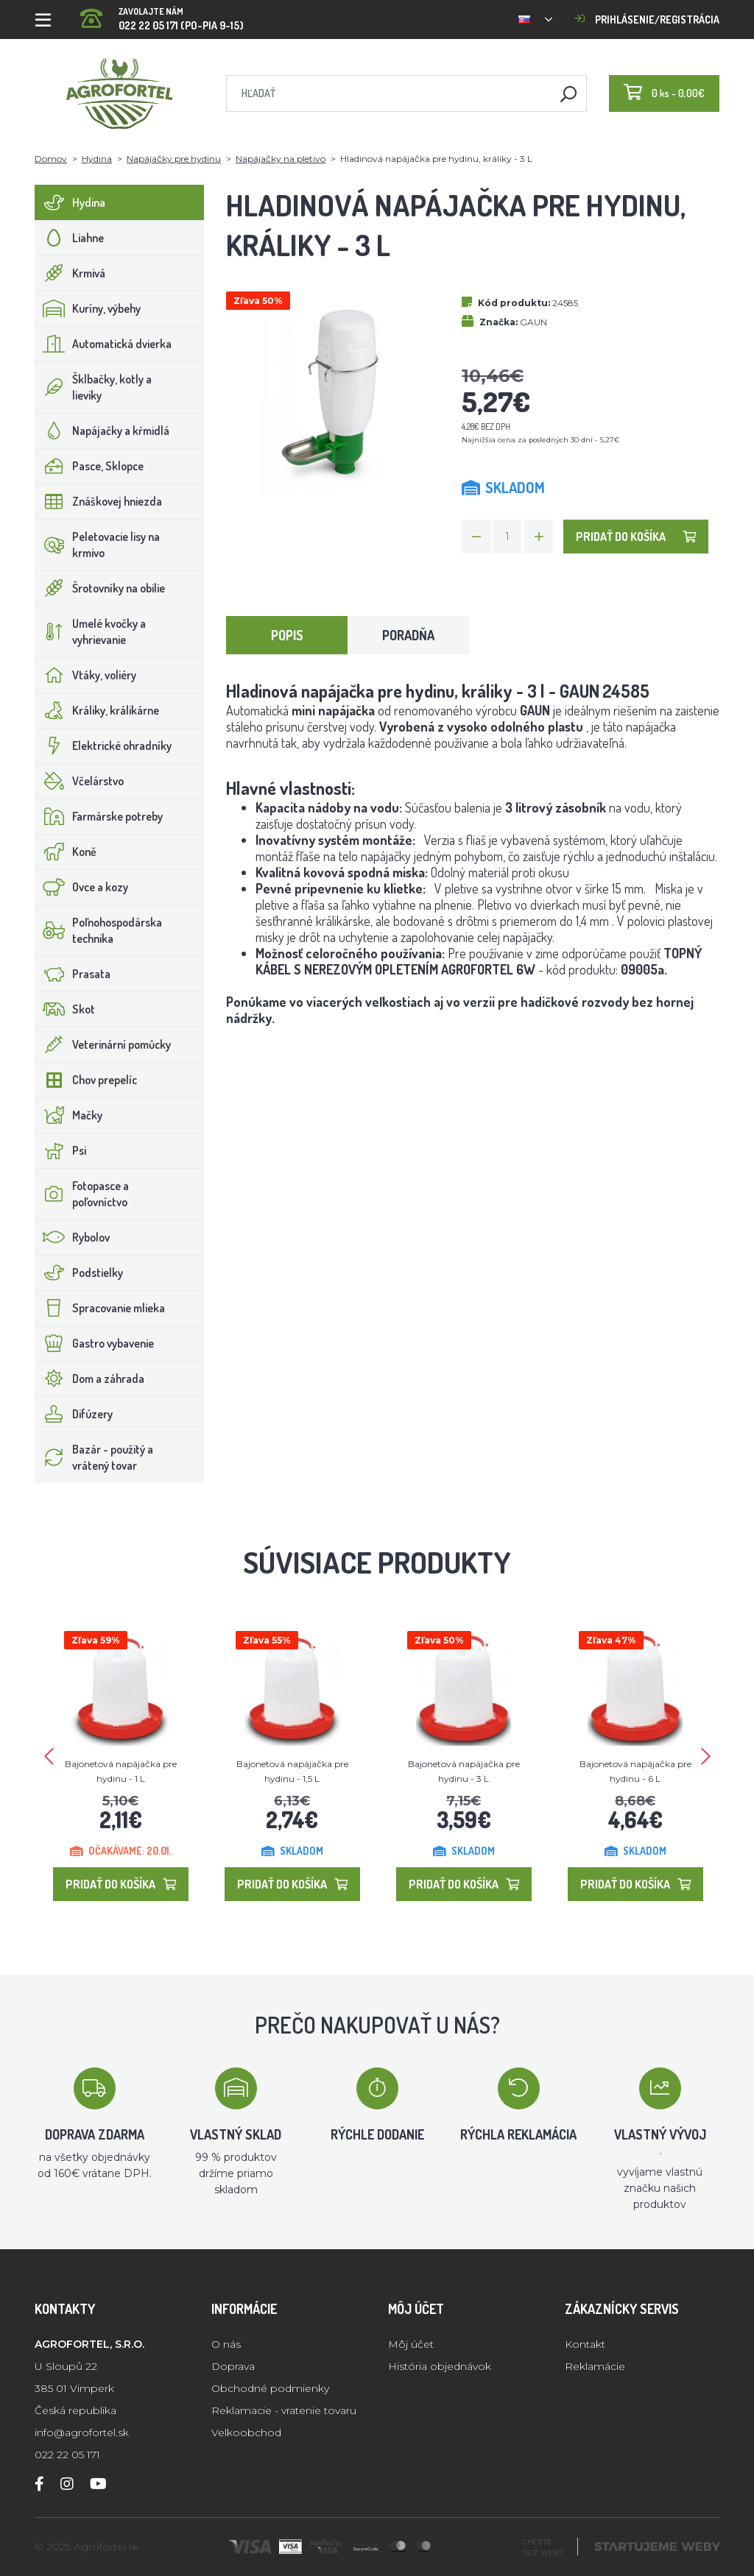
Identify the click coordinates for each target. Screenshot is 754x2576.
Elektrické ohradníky (103, 745)
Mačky (68, 1115)
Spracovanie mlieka (100, 1308)
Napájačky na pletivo (280, 158)
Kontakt (585, 2344)
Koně (65, 851)
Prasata (72, 974)
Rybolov (72, 1237)
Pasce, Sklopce (89, 466)
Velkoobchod (246, 2432)
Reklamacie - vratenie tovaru (283, 2410)
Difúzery (74, 1414)
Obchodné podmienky (270, 2388)
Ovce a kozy (81, 887)
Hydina (97, 158)
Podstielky (79, 1272)
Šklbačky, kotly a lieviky (93, 387)
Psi (60, 1150)
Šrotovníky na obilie (100, 588)
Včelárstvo (79, 781)
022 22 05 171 (67, 2454)
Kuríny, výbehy (88, 308)
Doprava (233, 2366)
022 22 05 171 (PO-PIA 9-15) (162, 14)
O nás (226, 2344)
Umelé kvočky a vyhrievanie (90, 631)
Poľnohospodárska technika (98, 930)
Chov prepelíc (86, 1080)
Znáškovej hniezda (98, 501)
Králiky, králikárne (97, 710)
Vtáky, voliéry (85, 675)
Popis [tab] (287, 635)
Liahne (69, 238)
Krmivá (70, 273)
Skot (65, 1009)
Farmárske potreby (99, 816)
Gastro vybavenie (94, 1343)
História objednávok (439, 2366)
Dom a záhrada (89, 1378)
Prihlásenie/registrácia (646, 19)
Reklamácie (595, 2366)
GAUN (533, 322)
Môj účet (411, 2344)
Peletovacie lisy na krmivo (97, 544)
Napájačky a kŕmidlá (102, 430)
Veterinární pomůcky (103, 1044)
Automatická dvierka (103, 344)
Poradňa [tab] (408, 635)
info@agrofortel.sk (82, 2432)
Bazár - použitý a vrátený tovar (94, 1457)
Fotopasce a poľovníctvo (82, 1193)
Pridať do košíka (636, 536)
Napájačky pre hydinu (174, 158)
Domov (51, 158)
